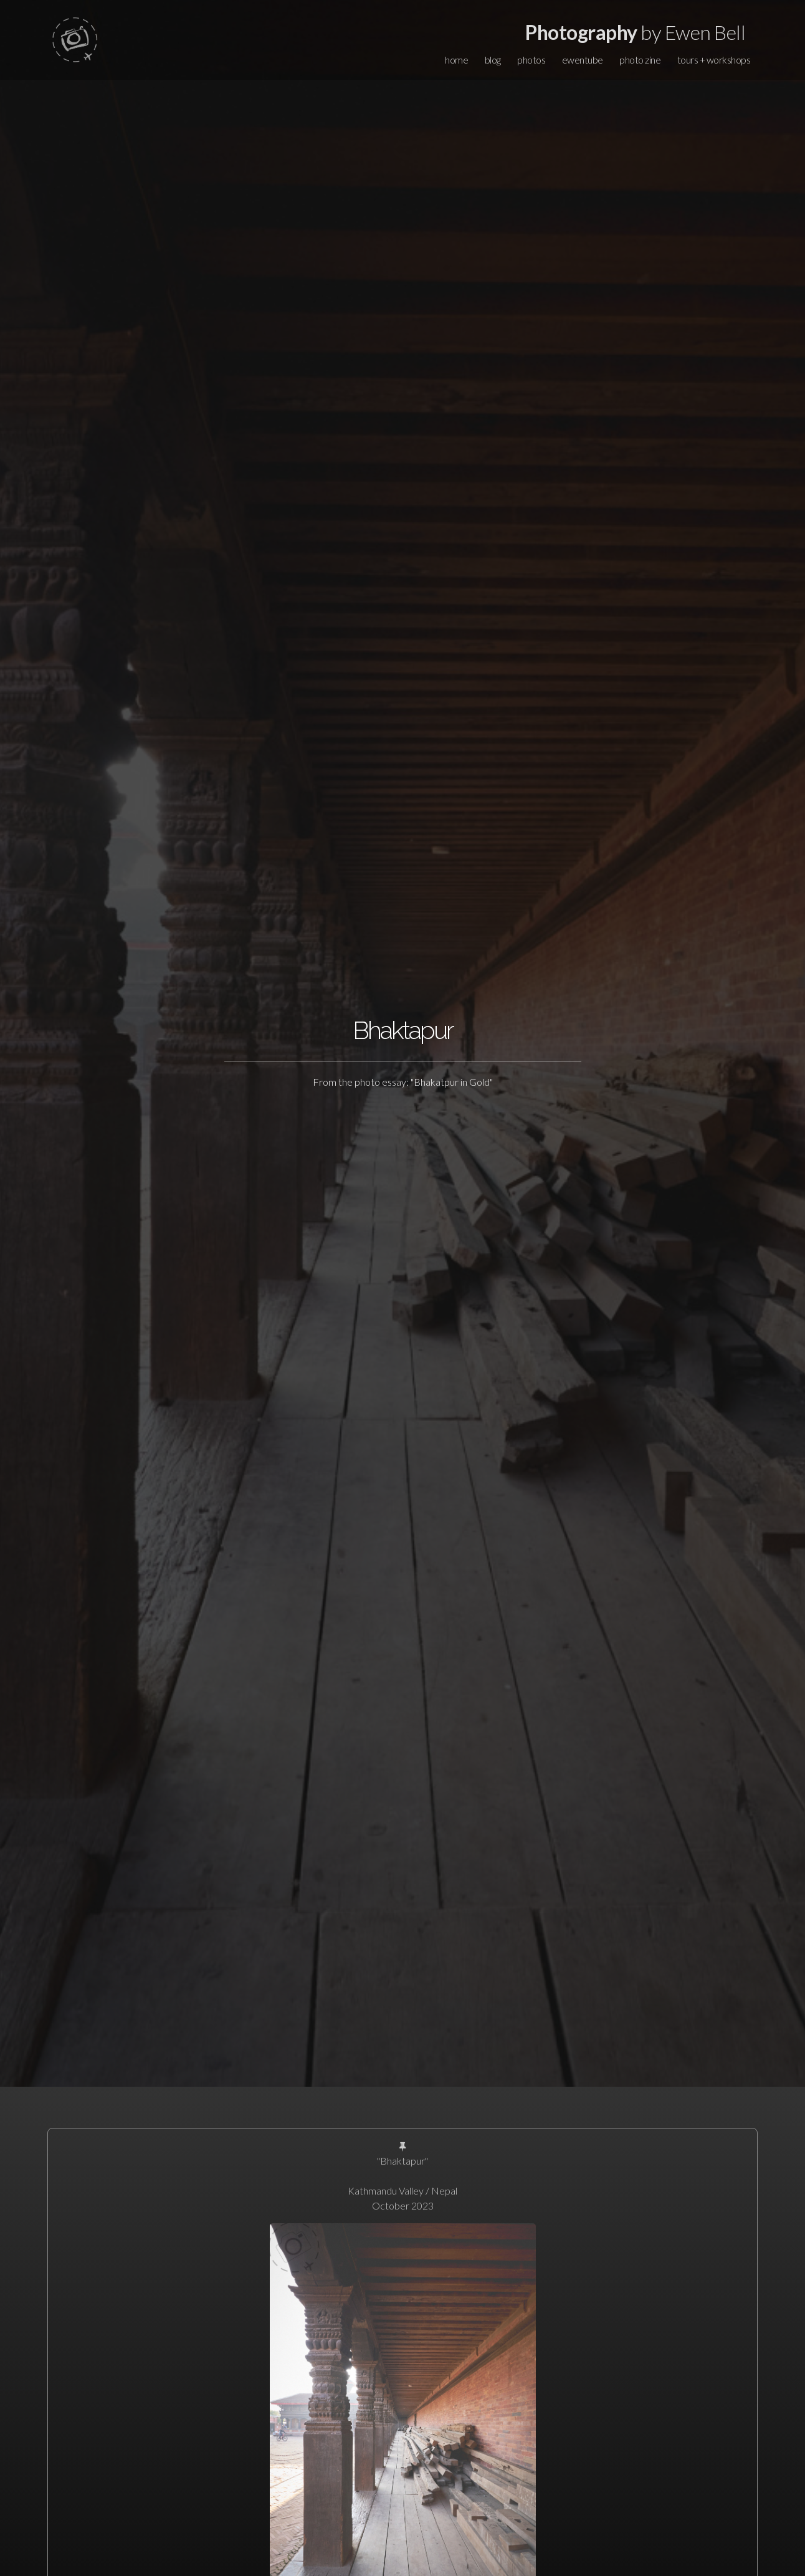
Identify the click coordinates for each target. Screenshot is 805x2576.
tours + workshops (714, 59)
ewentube (582, 59)
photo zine (639, 59)
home (456, 59)
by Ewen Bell (635, 32)
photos (531, 59)
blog (493, 59)
